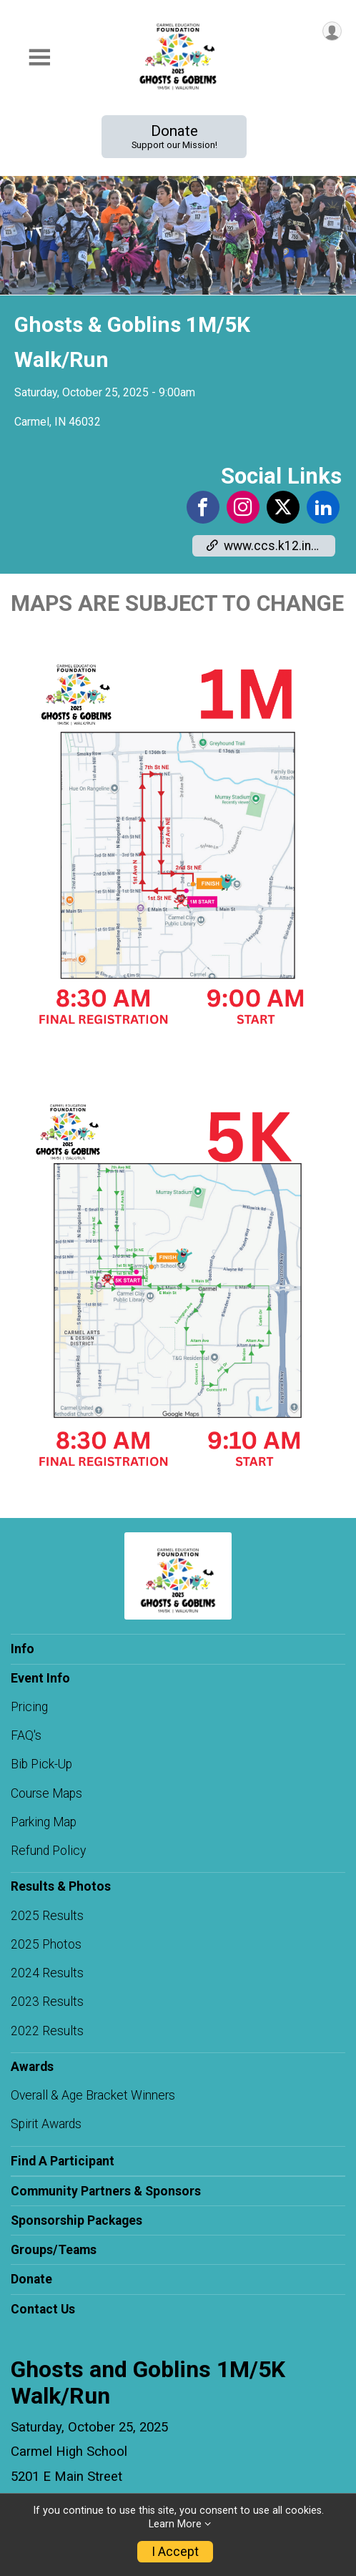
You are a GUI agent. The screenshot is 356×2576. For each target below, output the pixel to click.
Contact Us (43, 2309)
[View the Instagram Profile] (243, 507)
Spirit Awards (46, 2124)
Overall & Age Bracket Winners (93, 2095)
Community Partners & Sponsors (106, 2191)
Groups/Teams (54, 2250)
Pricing (29, 1707)
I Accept (175, 2552)
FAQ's (26, 1735)
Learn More (175, 2524)
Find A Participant (62, 2161)
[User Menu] (332, 31)
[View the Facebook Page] (203, 507)
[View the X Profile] (283, 507)
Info (22, 1649)
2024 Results (47, 1973)
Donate (174, 136)
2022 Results (47, 2031)
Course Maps (46, 1793)
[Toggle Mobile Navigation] (39, 57)
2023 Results (47, 2001)
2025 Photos (46, 1944)
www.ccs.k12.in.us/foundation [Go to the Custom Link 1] (271, 546)
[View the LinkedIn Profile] (323, 507)
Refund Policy (48, 1850)
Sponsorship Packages (76, 2220)
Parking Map (43, 1822)
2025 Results (47, 1916)
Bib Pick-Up (41, 1764)
